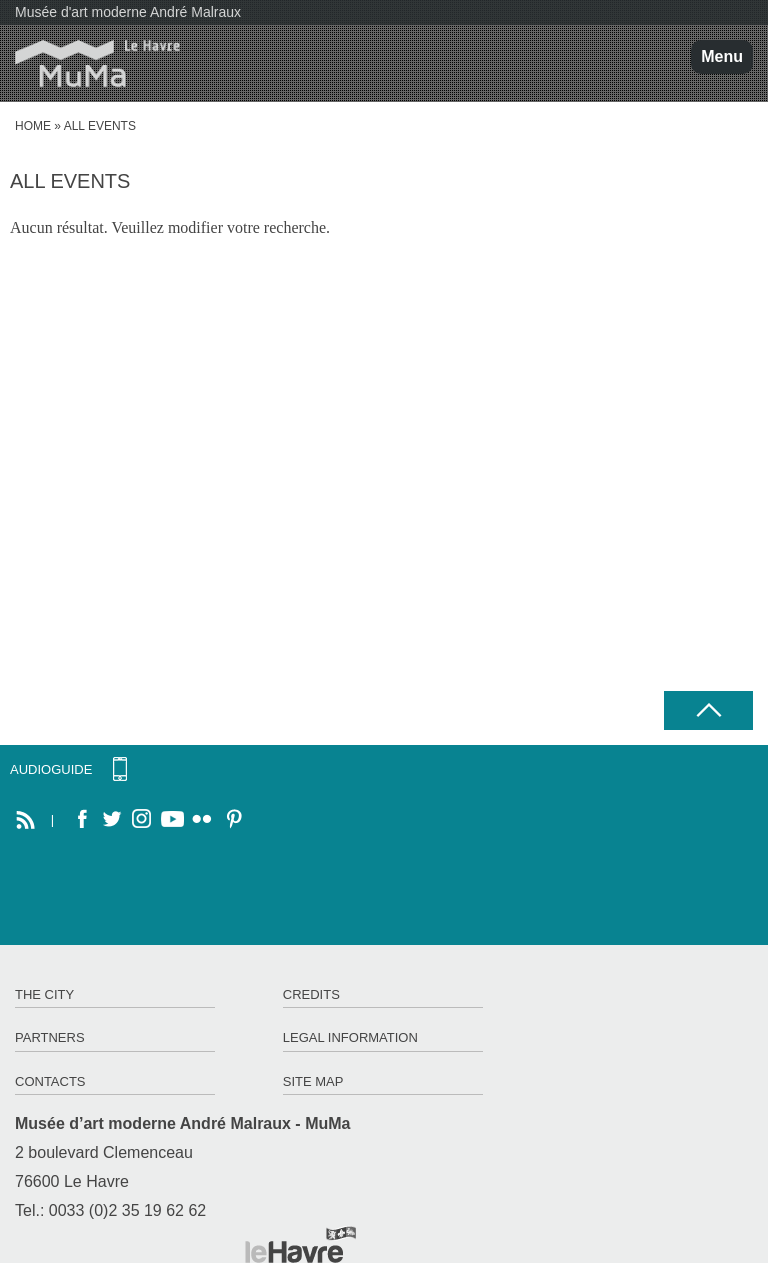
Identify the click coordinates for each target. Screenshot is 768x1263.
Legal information (350, 1037)
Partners (50, 1037)
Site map (313, 1081)
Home (33, 126)
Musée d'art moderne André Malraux (128, 12)
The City (44, 994)
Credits (311, 994)
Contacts (50, 1081)
